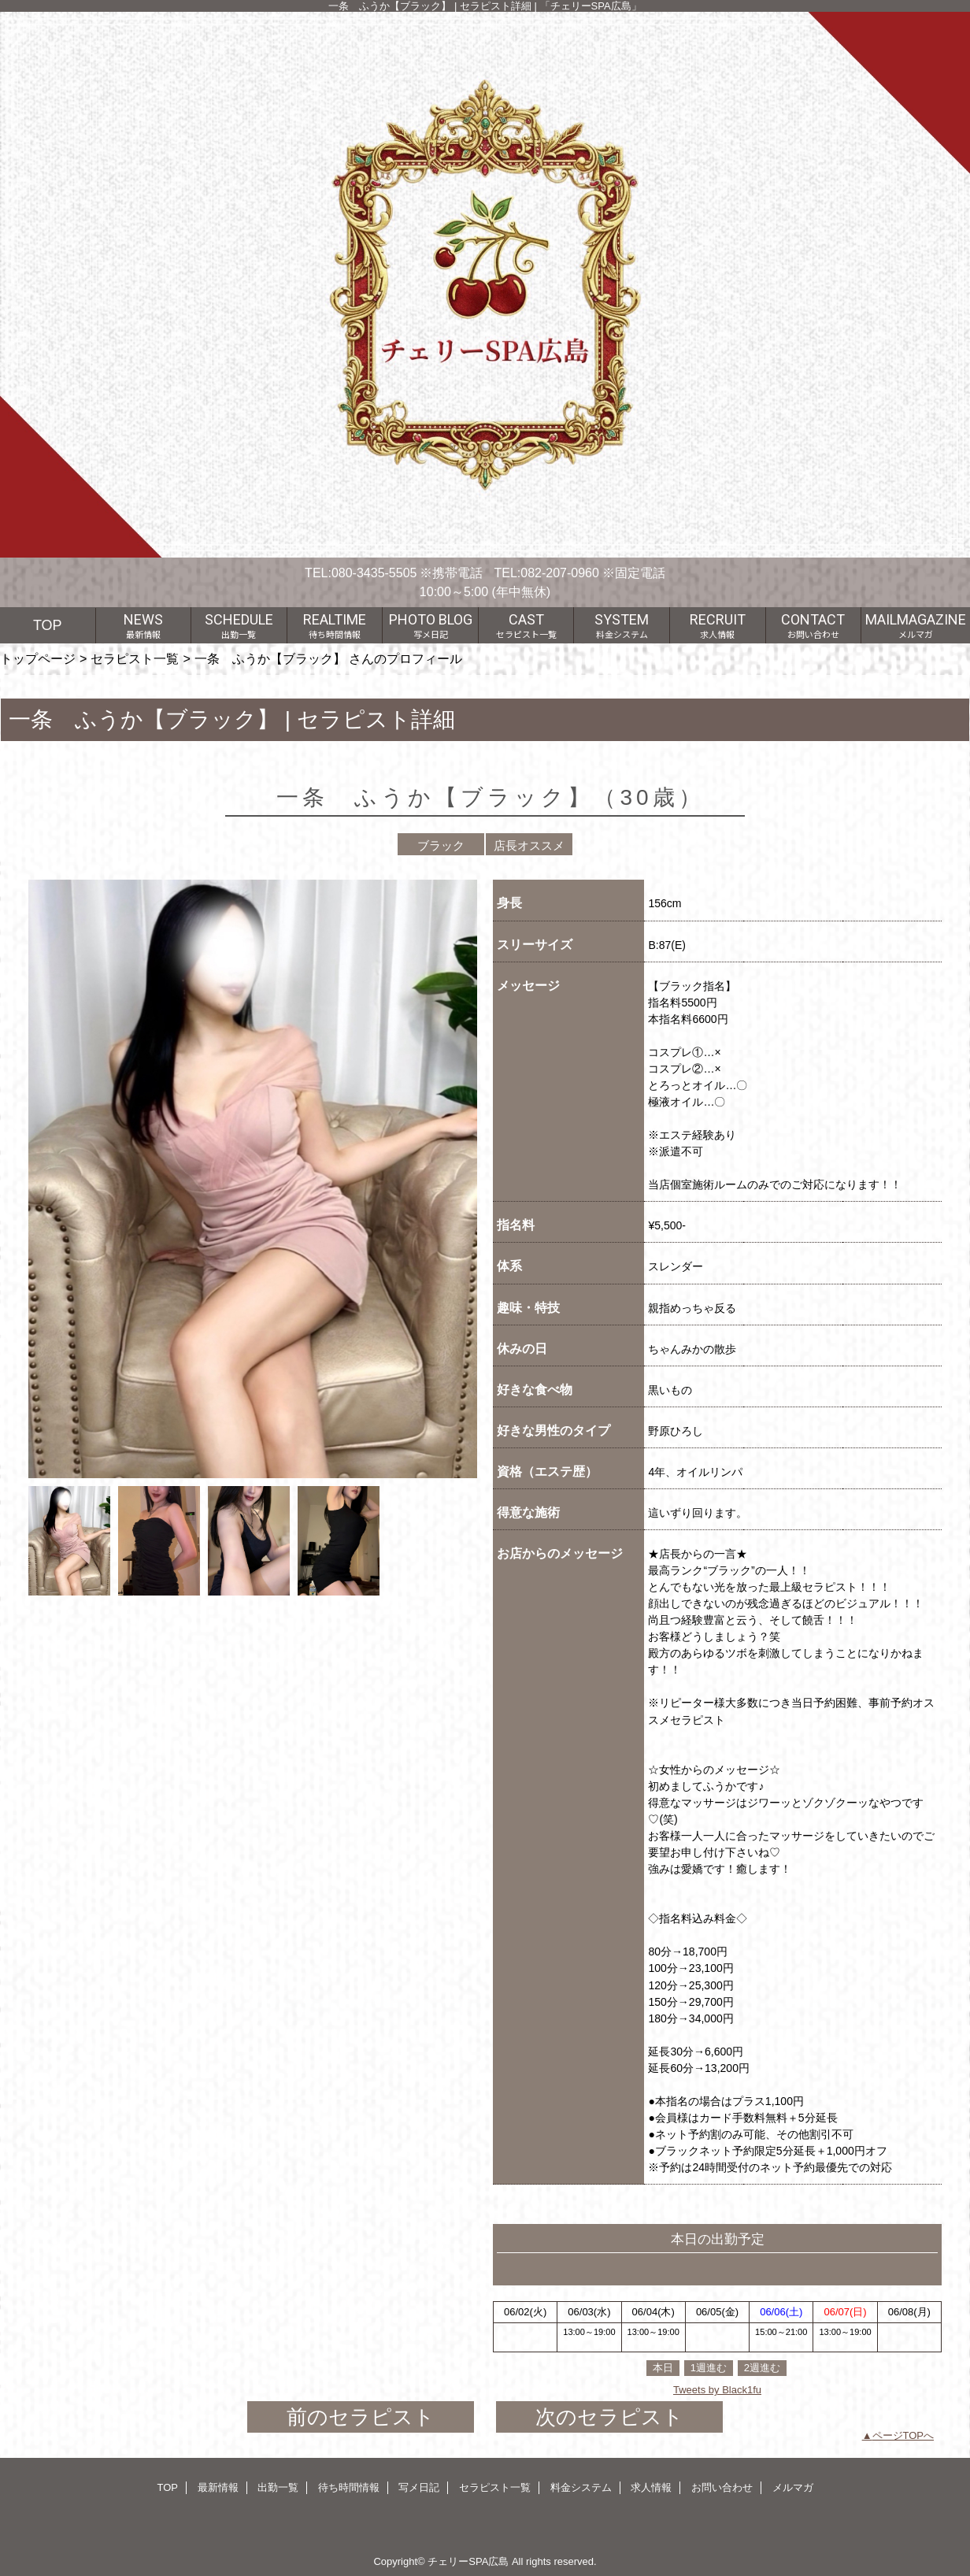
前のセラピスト (361, 2417)
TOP (47, 625)
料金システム (581, 2487)
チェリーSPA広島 (468, 2561)
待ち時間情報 (348, 2487)
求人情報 (651, 2487)
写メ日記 (418, 2487)
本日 (663, 2368)
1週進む (708, 2368)
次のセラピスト (609, 2417)
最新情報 (218, 2487)
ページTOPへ (903, 2435)
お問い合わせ (722, 2487)
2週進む (762, 2368)
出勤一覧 (277, 2487)
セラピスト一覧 (135, 658)
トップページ (38, 658)
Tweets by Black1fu (717, 2390)
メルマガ (792, 2487)
